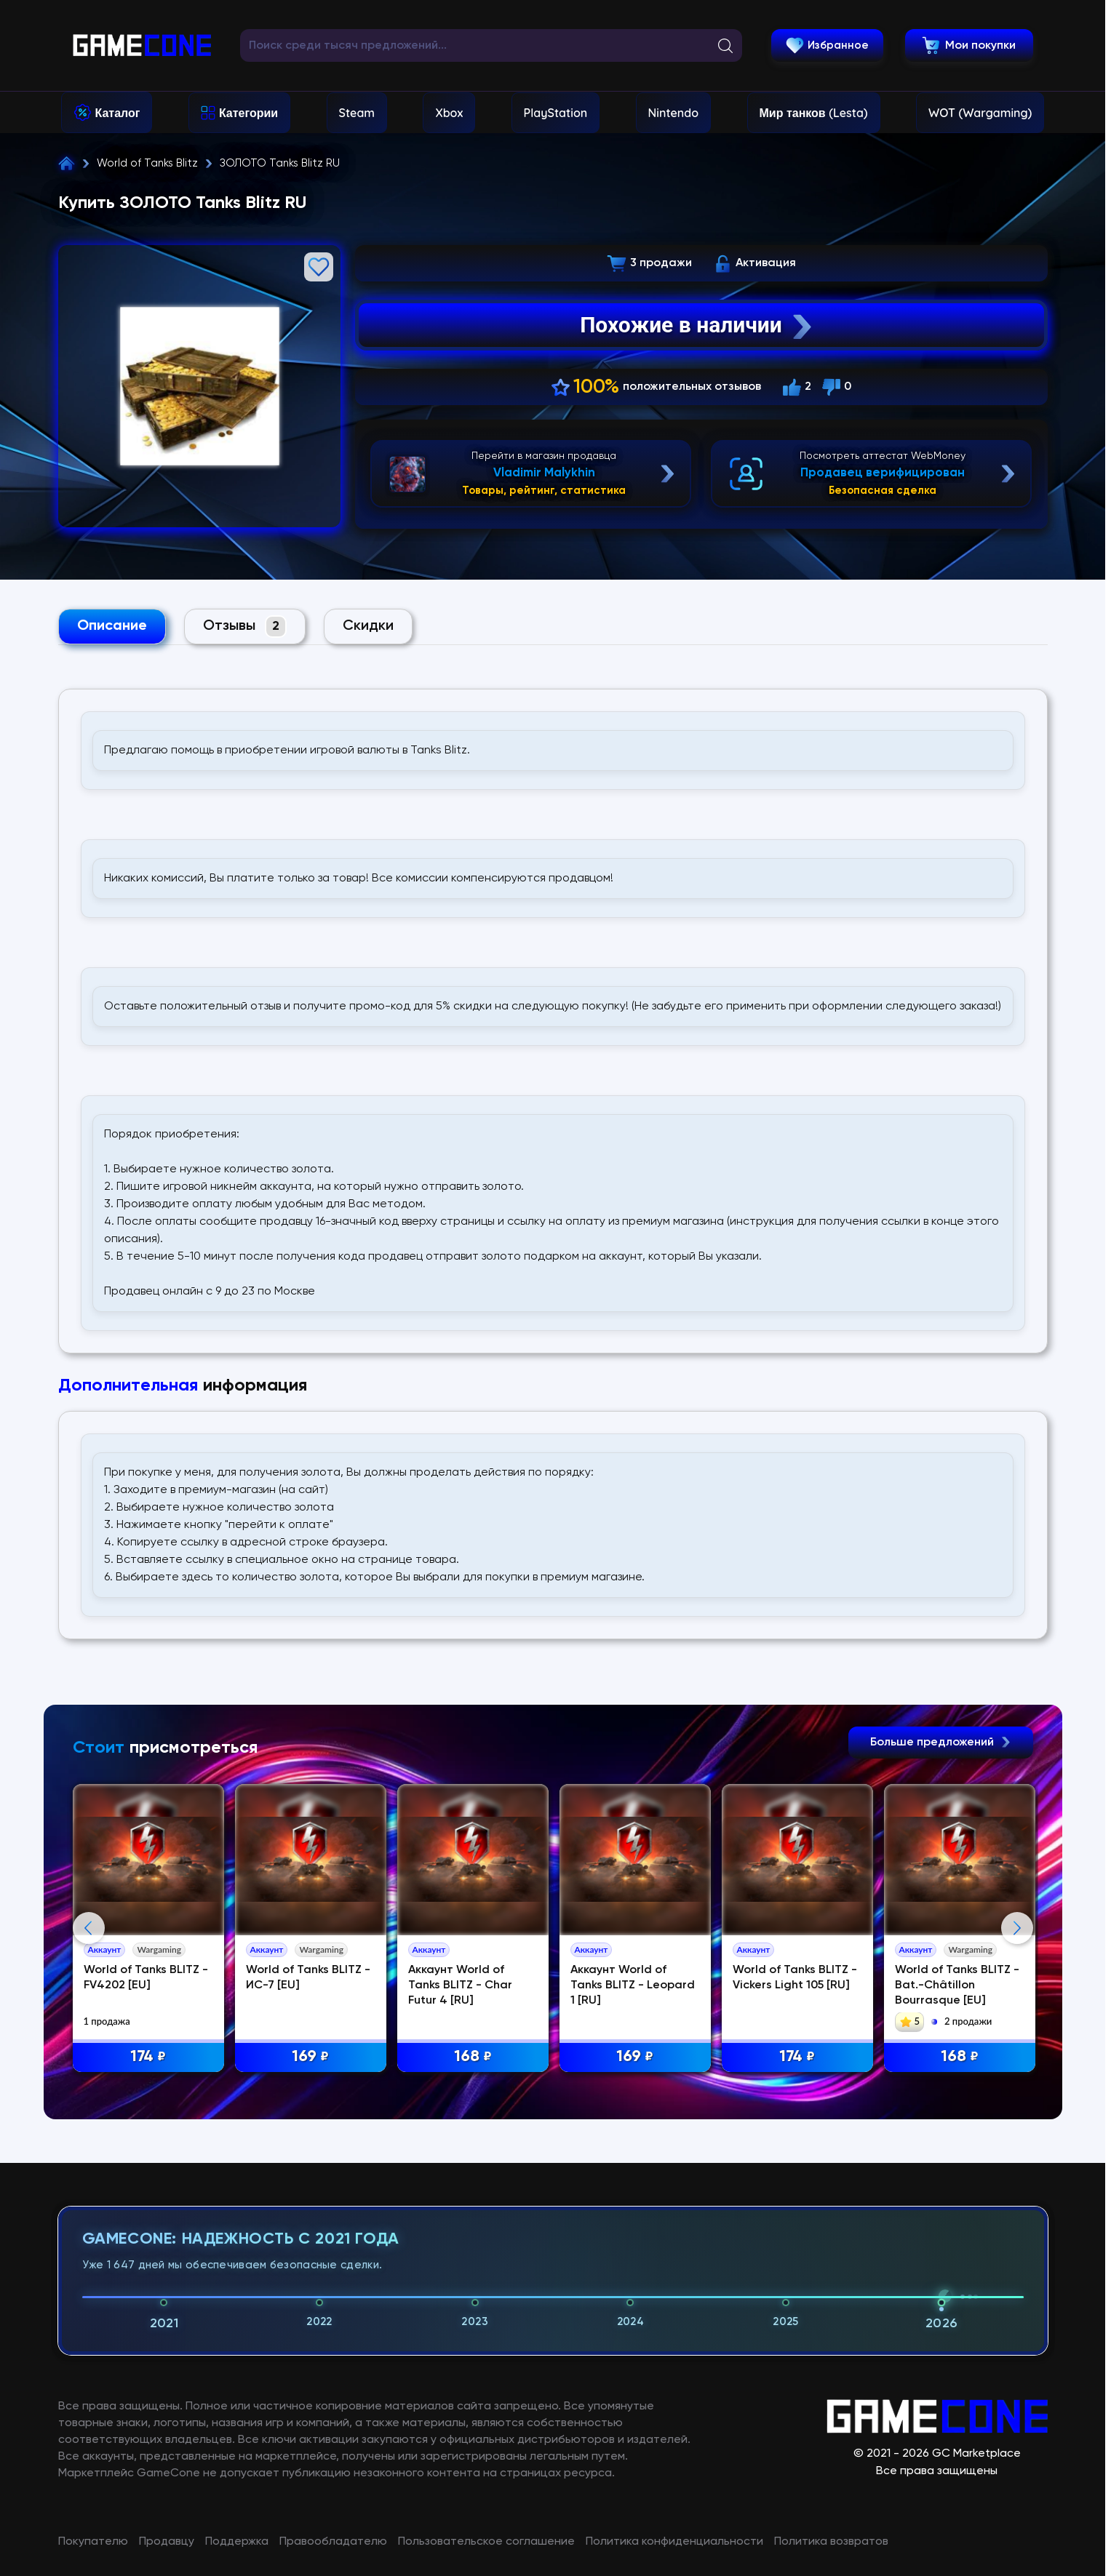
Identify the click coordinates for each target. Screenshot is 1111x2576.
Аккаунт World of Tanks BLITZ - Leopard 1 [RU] (632, 1985)
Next (1017, 1928)
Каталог (117, 112)
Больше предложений (940, 1742)
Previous (89, 1928)
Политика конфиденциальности (674, 2542)
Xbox (449, 112)
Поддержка (236, 2542)
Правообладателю (333, 2542)
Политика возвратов (831, 2542)
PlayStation (556, 112)
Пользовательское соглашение (486, 2542)
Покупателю (93, 2542)
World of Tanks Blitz (147, 163)
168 (473, 2057)
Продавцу (166, 2542)
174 (148, 2057)
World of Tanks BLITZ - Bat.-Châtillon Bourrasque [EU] (957, 1985)
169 (310, 2057)
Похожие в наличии (697, 325)
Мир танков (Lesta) (814, 112)
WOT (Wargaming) (980, 112)
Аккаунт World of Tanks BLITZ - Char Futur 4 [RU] (460, 1985)
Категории (248, 112)
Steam (357, 112)
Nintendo (673, 112)
